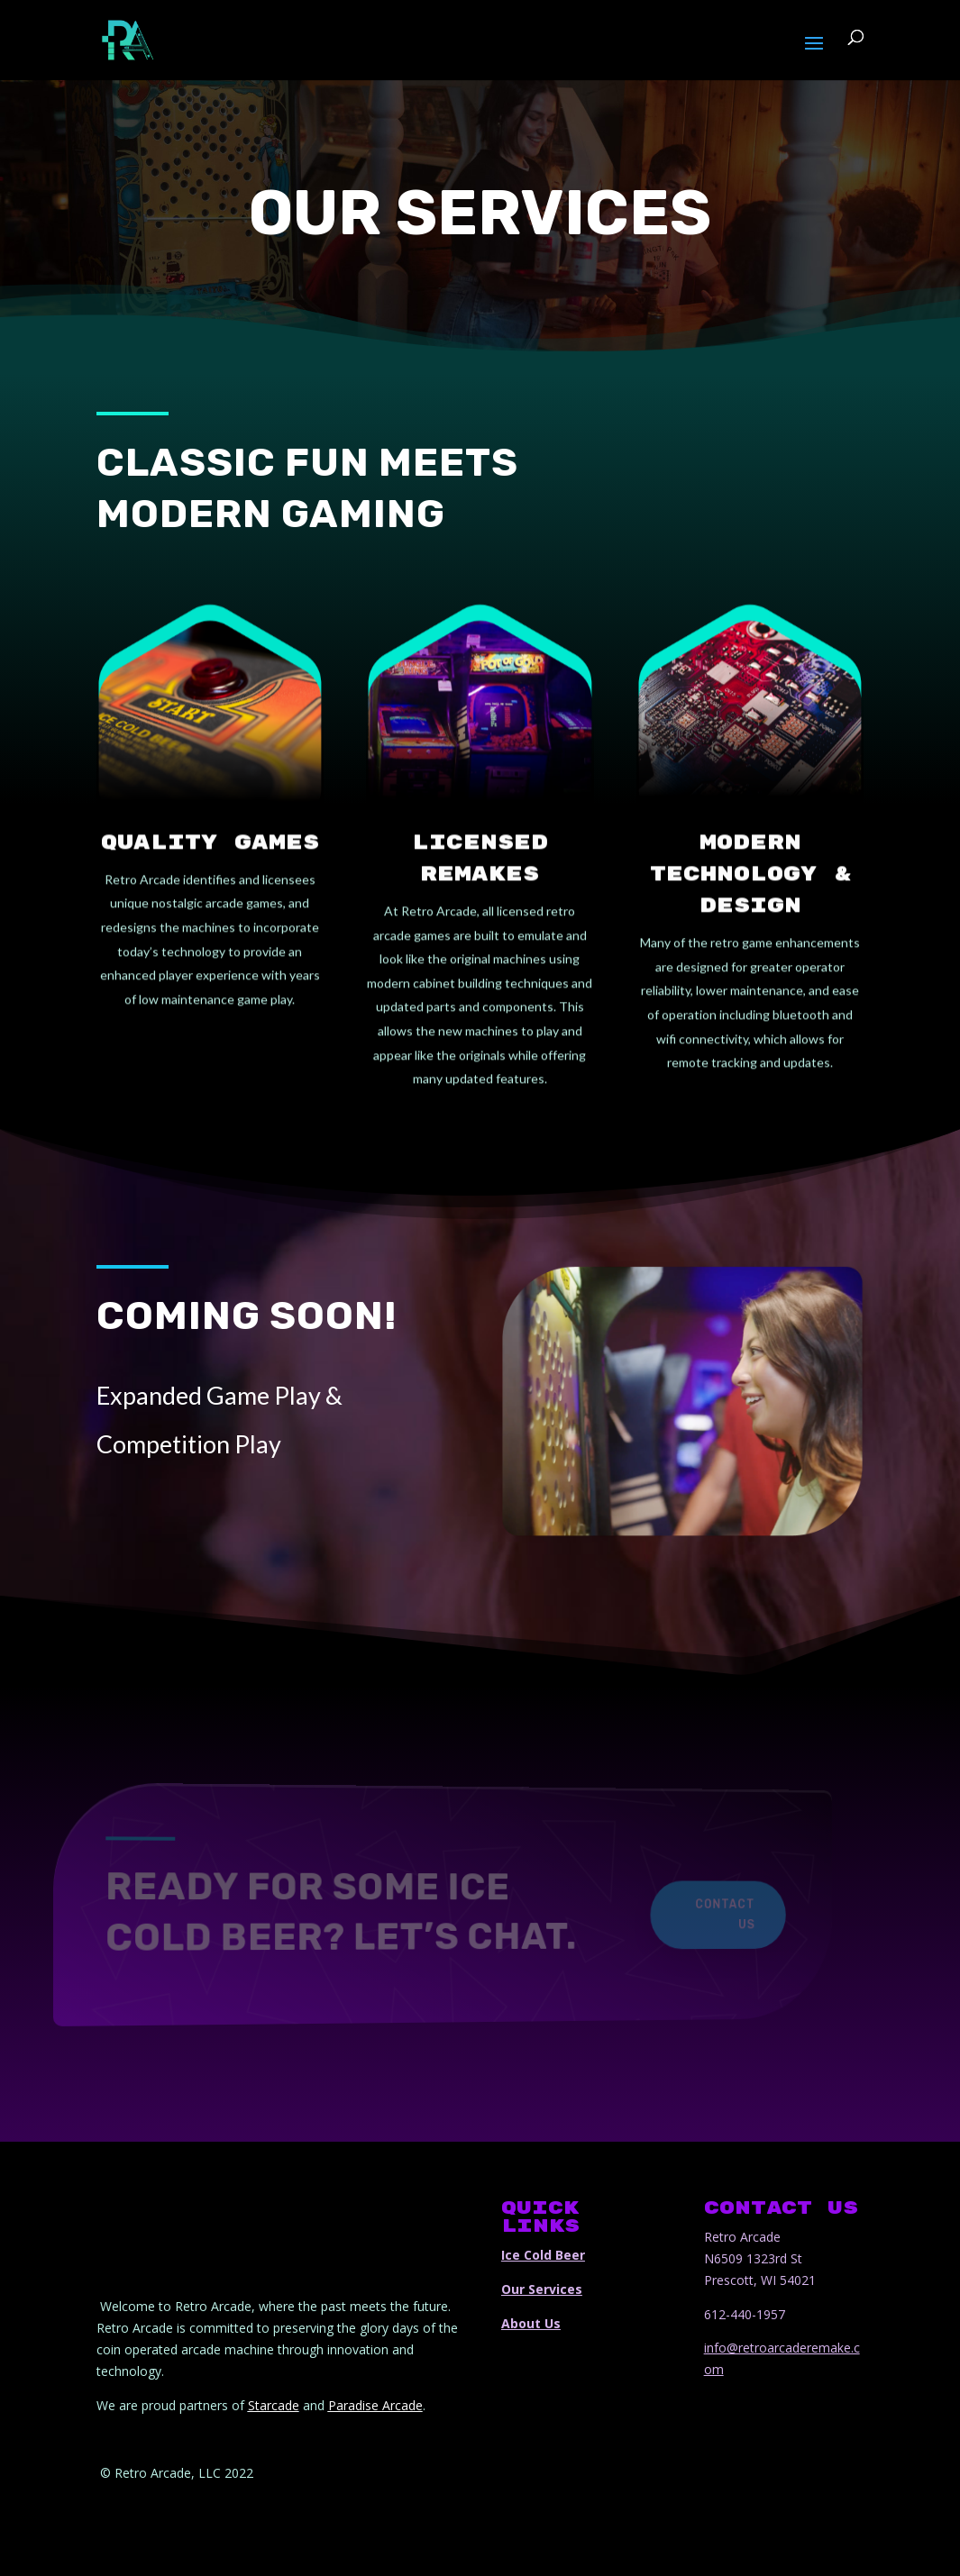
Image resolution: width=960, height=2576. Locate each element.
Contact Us (679, 1914)
